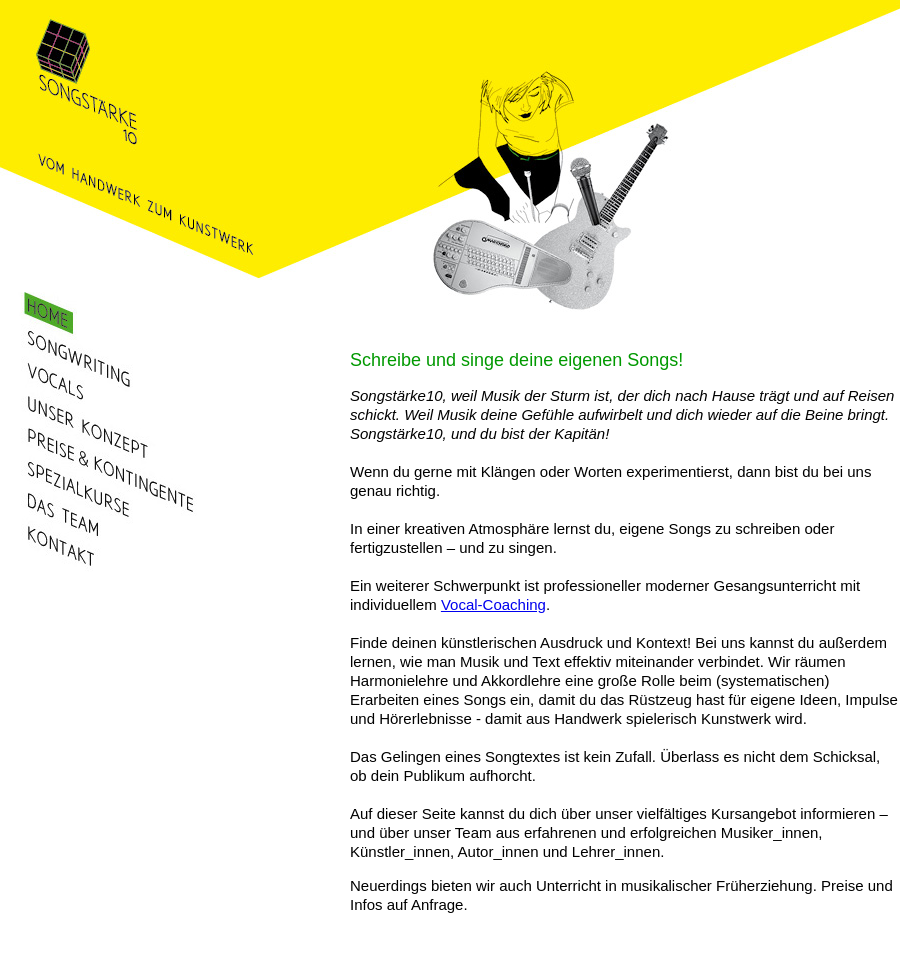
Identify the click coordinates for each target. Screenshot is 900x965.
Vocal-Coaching (493, 604)
